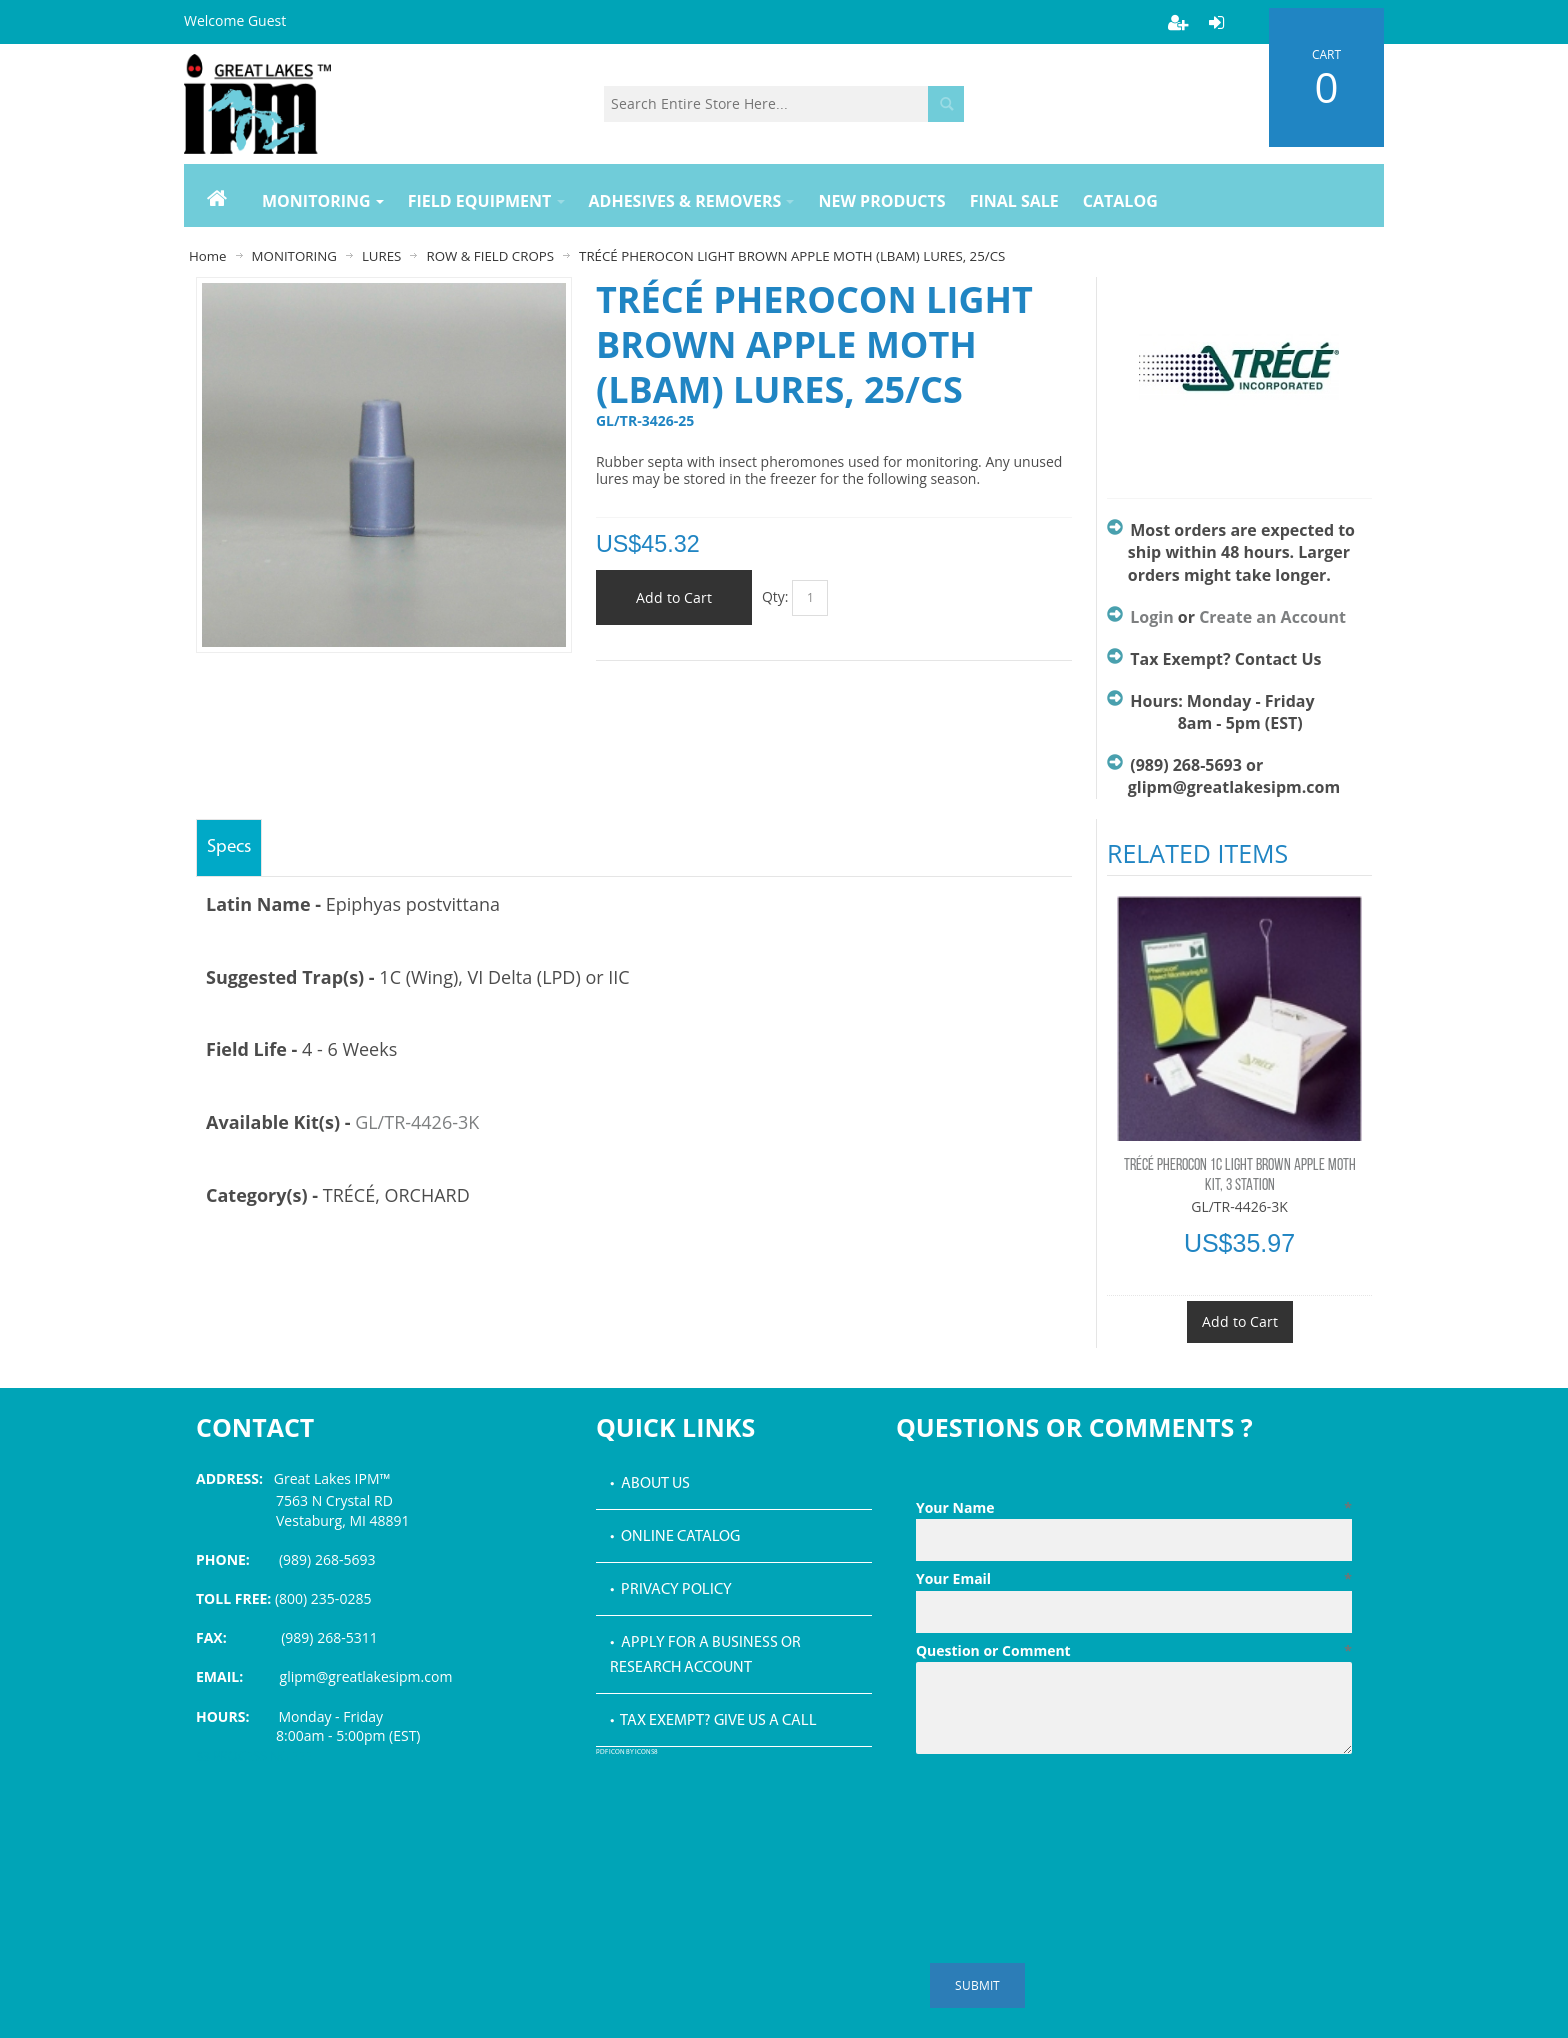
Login (1151, 617)
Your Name (1134, 1508)
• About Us (650, 1484)
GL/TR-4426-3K (417, 1122)
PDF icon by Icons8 (627, 1752)
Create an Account (1272, 617)
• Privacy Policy (671, 1590)
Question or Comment (1134, 1651)
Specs (229, 847)
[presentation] (1068, 1811)
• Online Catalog (675, 1537)
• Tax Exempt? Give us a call (713, 1721)
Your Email (1134, 1579)
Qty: (775, 596)
